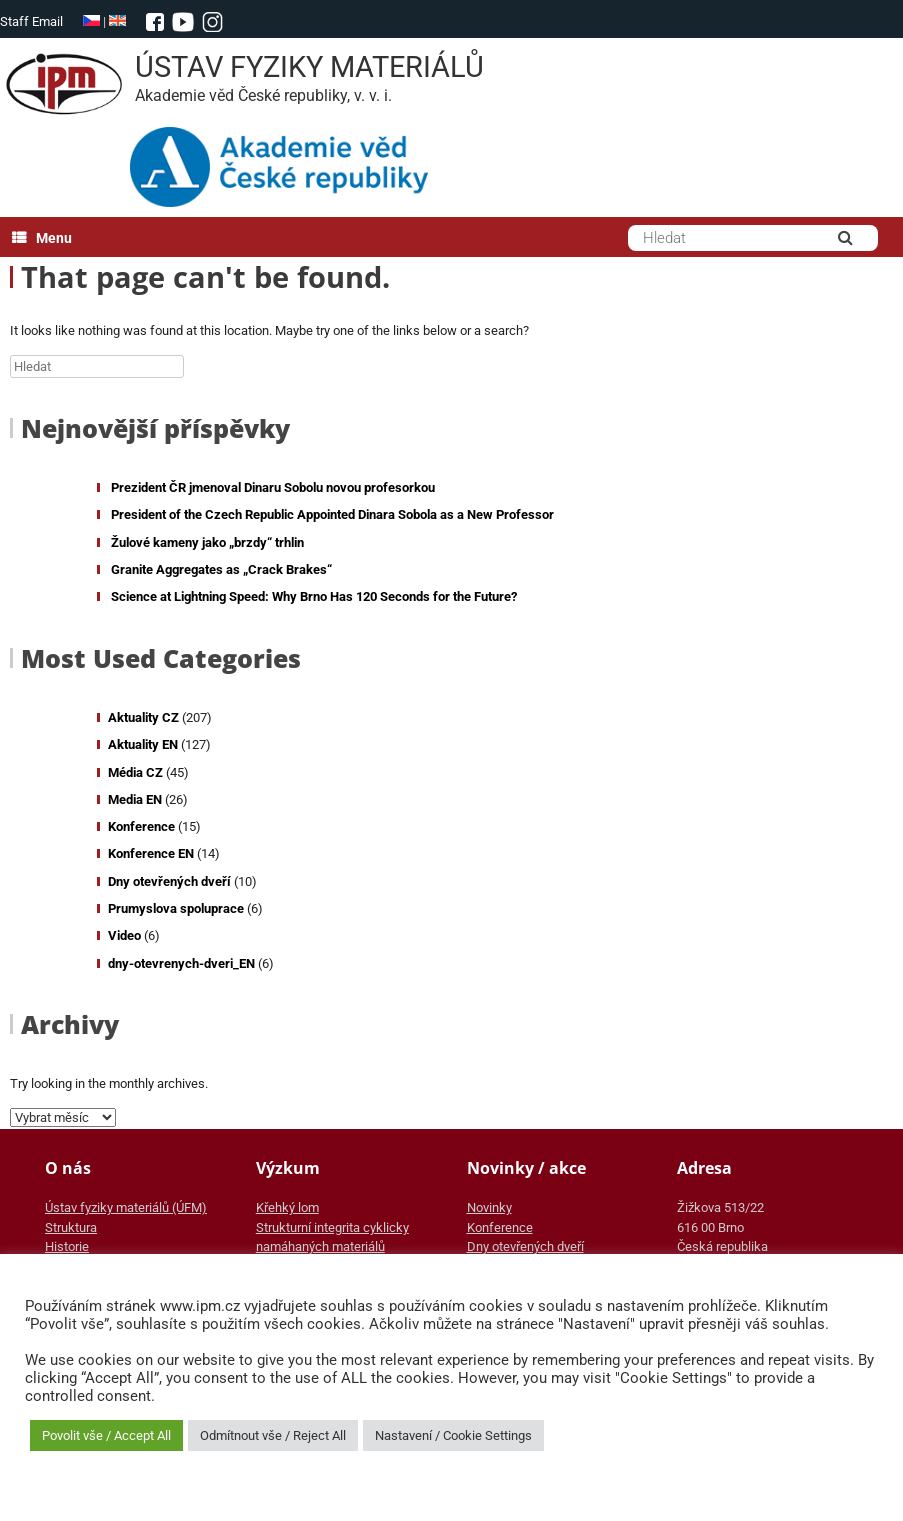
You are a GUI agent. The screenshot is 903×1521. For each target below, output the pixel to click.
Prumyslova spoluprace (176, 908)
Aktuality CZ (143, 717)
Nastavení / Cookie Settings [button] (453, 1435)
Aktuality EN (143, 744)
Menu (42, 238)
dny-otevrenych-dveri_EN (181, 963)
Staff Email (31, 21)
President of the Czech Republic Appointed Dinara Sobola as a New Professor (332, 514)
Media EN (135, 799)
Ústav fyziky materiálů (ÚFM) (126, 1207)
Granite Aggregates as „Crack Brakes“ (221, 569)
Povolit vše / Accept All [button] (106, 1435)
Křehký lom (287, 1207)
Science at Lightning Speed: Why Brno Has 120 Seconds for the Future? (314, 596)
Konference (141, 826)
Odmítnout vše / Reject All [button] (273, 1435)
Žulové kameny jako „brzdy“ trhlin (207, 542)
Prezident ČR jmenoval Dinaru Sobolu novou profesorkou (273, 487)
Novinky (489, 1207)
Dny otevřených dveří (169, 881)
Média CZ (135, 772)
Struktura (71, 1227)
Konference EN (151, 853)
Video (124, 935)
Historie (67, 1246)
